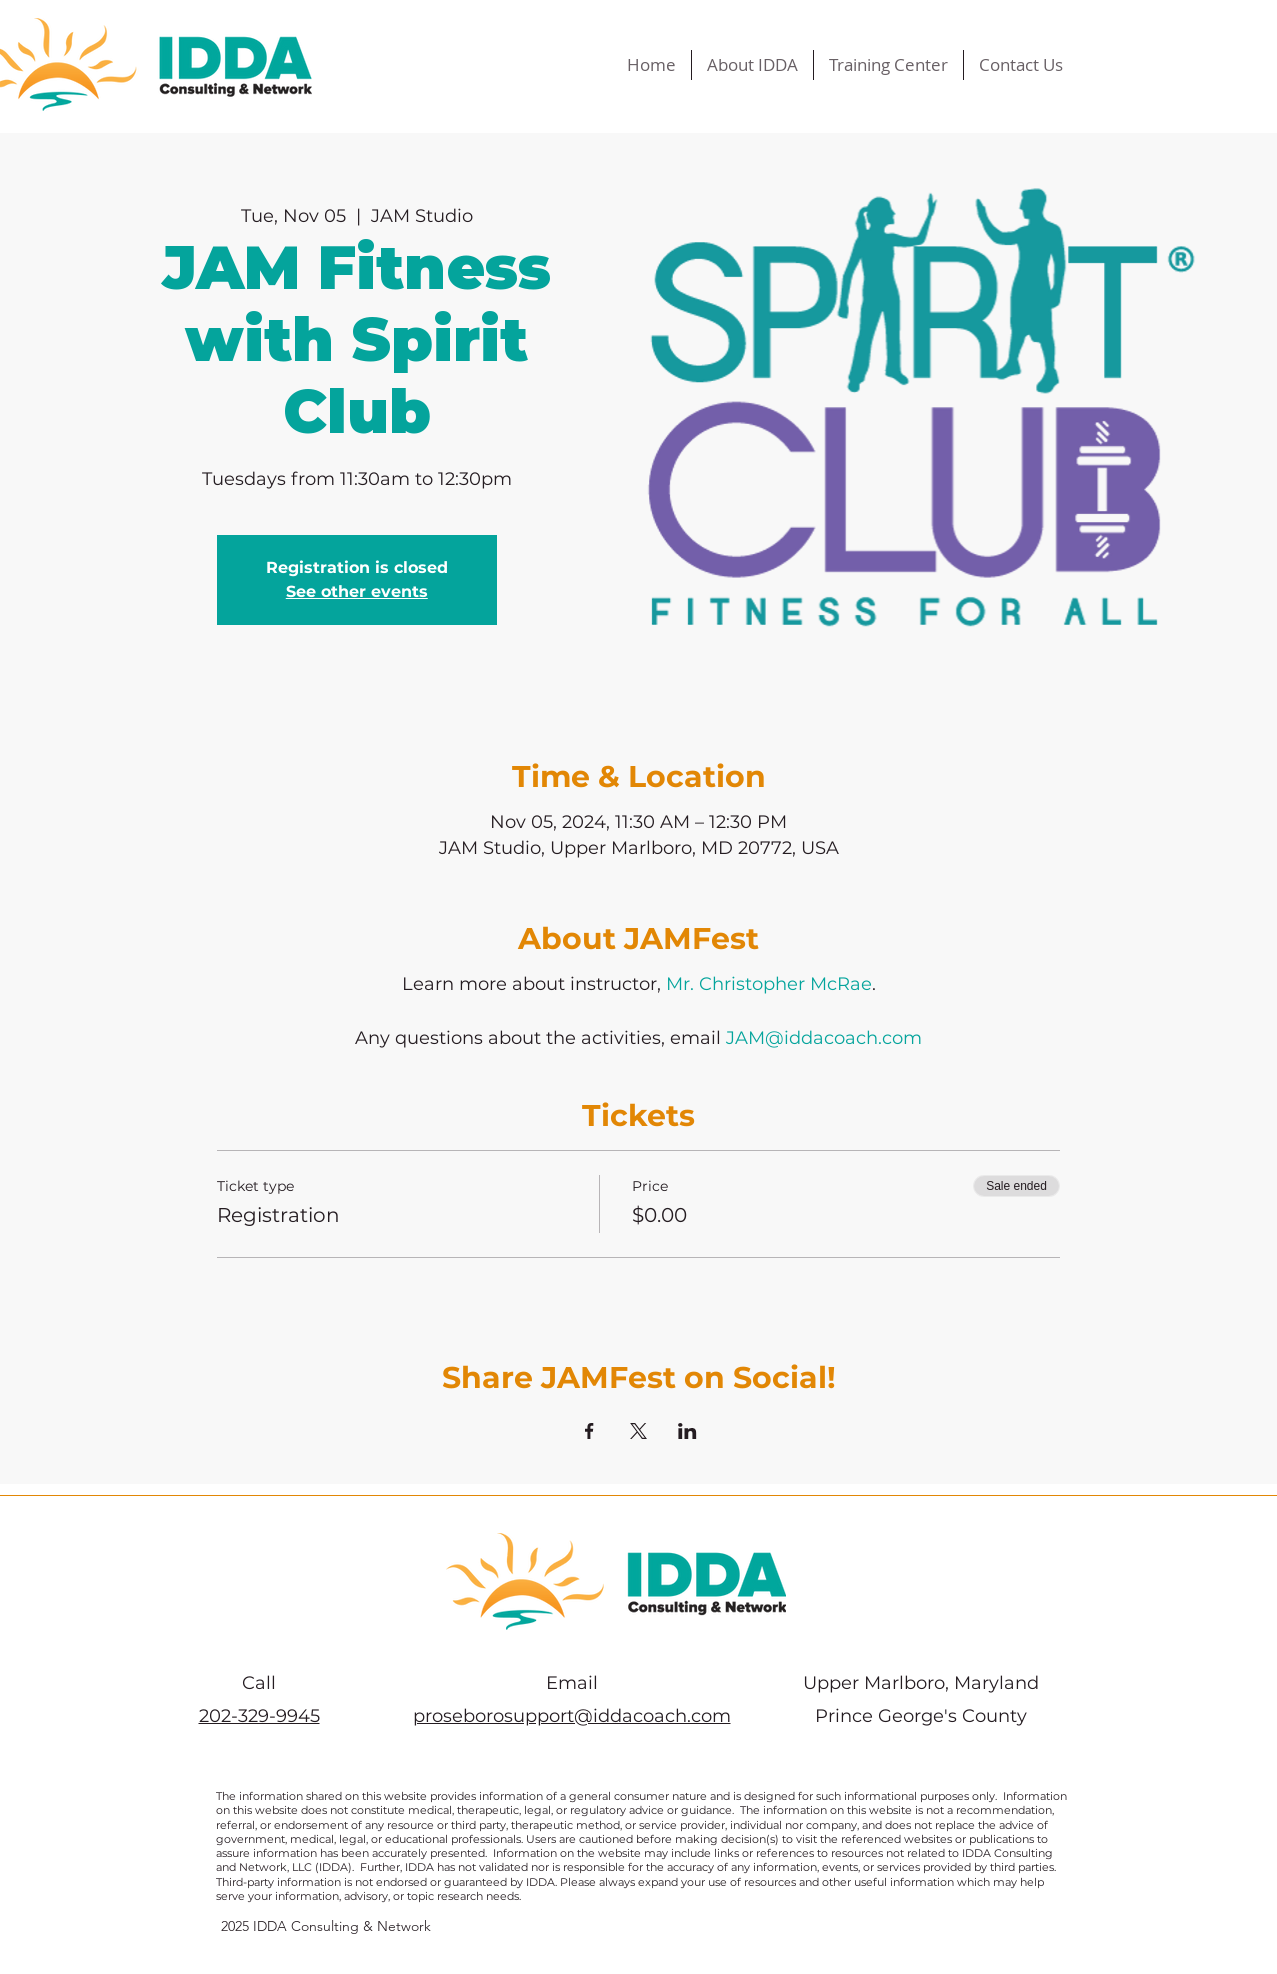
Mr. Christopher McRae (769, 984)
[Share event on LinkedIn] (687, 1431)
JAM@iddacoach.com (824, 1038)
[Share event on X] (638, 1431)
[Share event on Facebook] (589, 1431)
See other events (357, 591)
